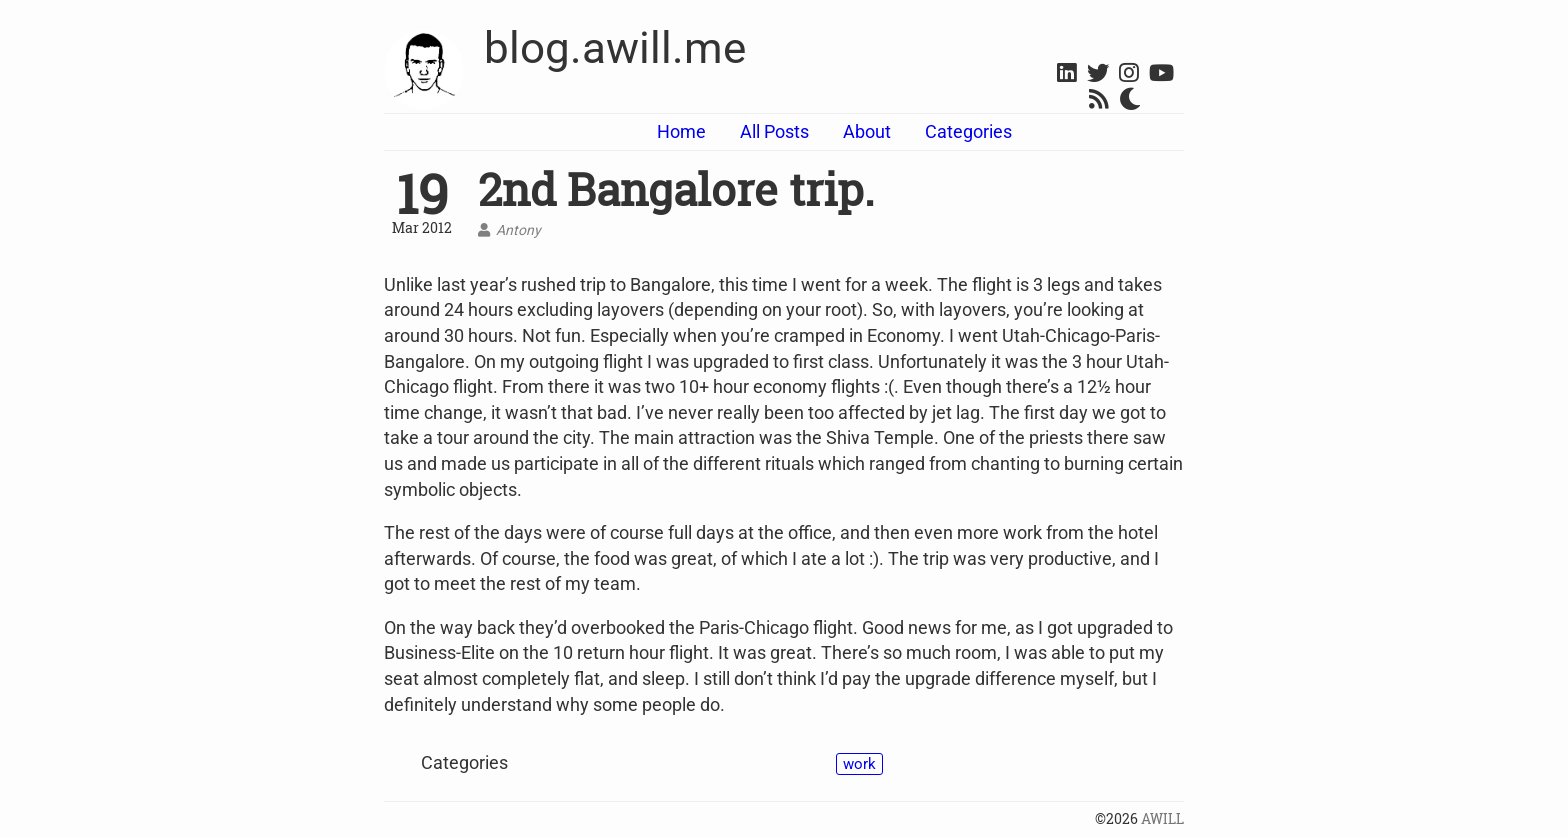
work (859, 764)
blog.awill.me (615, 48)
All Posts (774, 131)
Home (681, 131)
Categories (968, 131)
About (867, 131)
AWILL (1162, 819)
